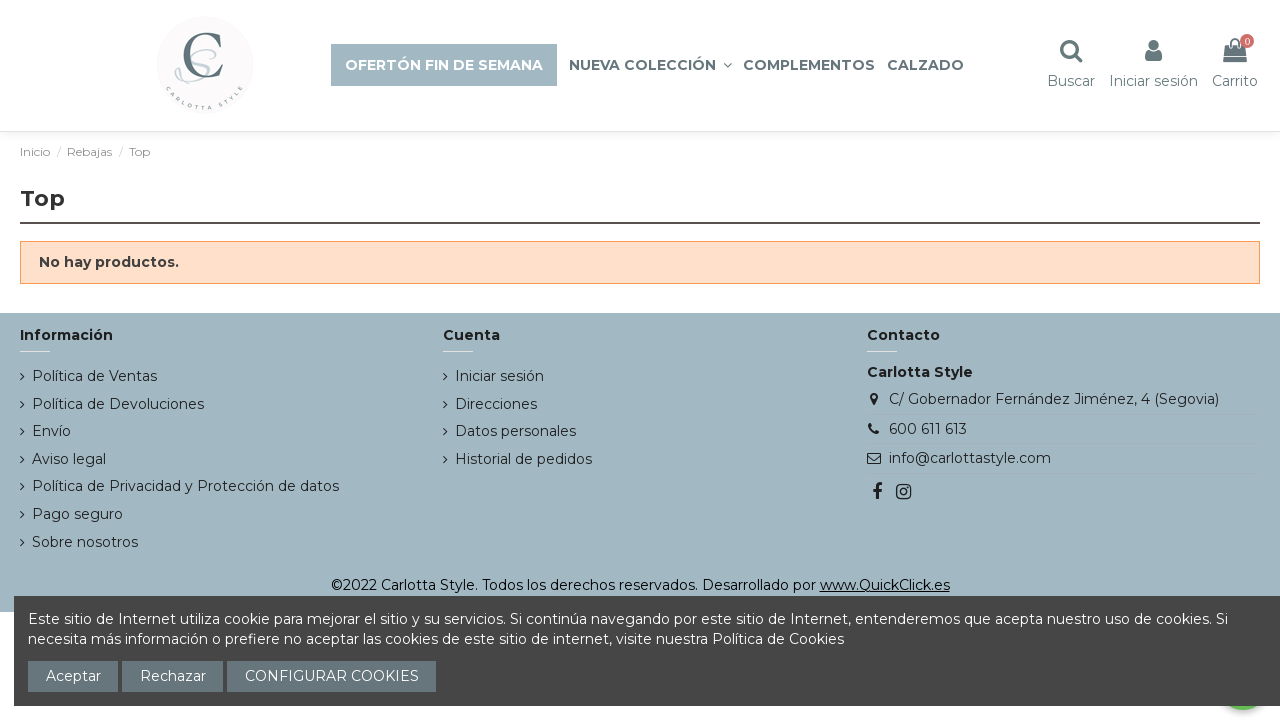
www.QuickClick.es (885, 585)
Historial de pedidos (523, 459)
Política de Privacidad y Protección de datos (185, 486)
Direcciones (496, 404)
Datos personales (515, 431)
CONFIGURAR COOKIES (332, 676)
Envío (51, 431)
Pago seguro (77, 514)
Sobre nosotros (85, 542)
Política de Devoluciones (118, 404)
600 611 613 (928, 429)
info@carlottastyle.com (970, 458)
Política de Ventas (94, 376)
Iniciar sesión (499, 376)
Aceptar (73, 676)
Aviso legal (69, 459)
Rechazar (173, 676)
